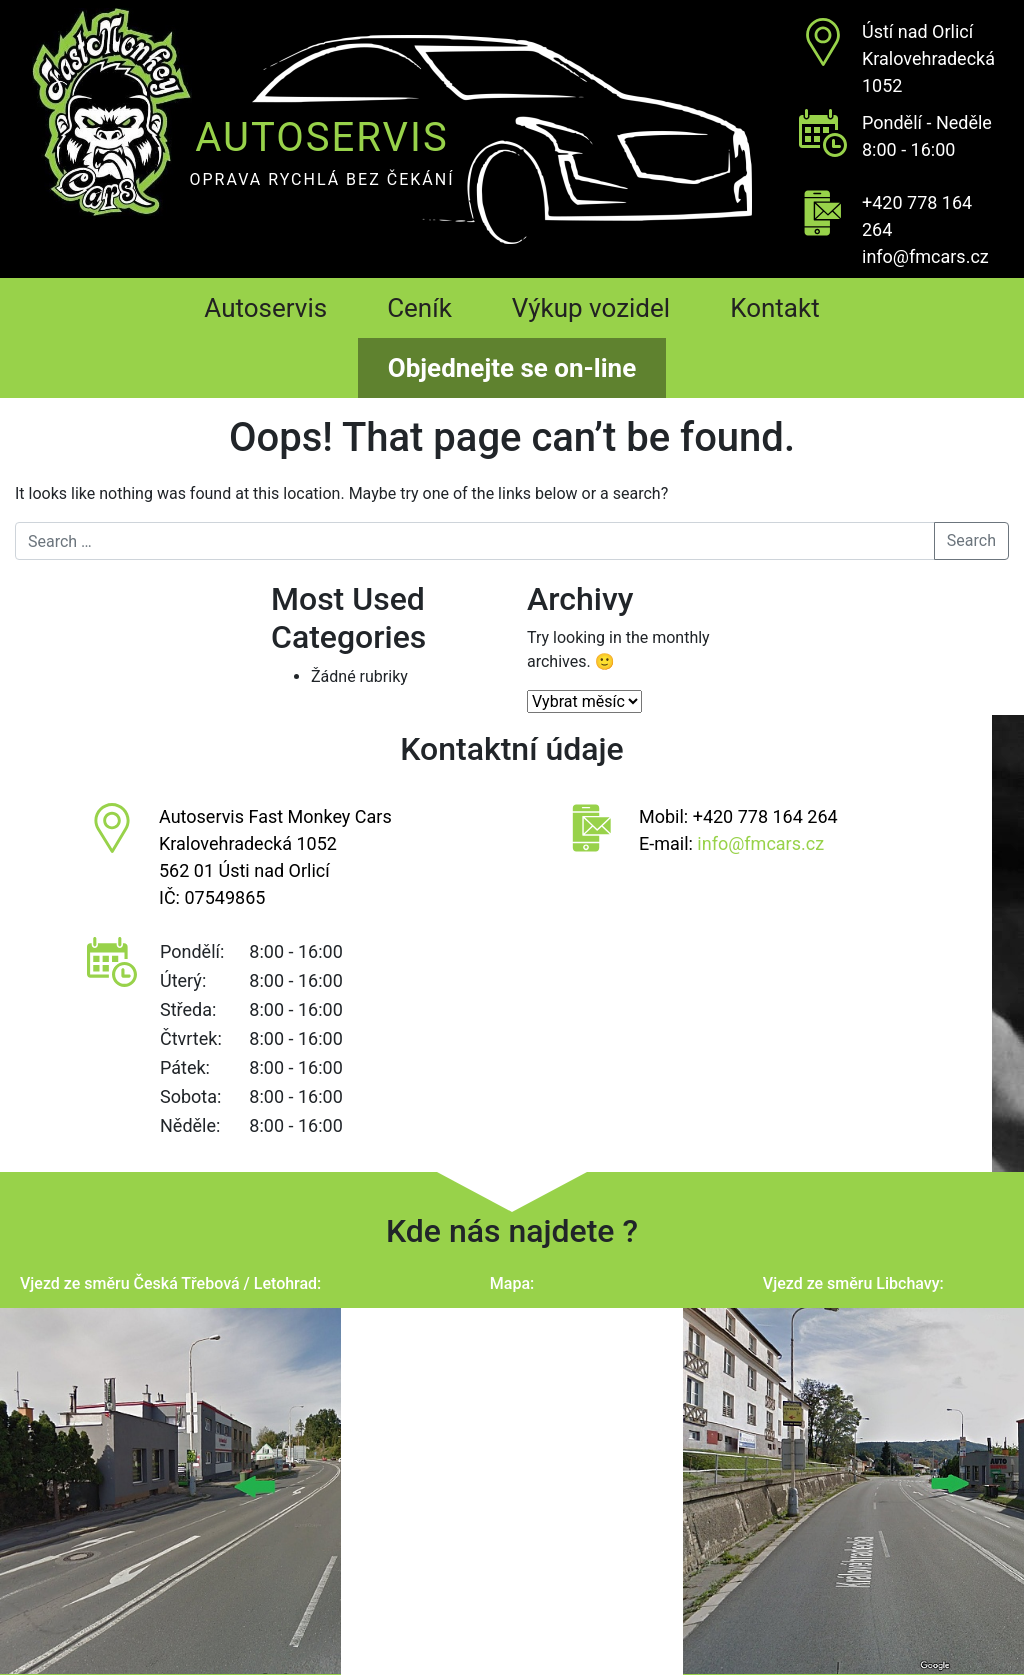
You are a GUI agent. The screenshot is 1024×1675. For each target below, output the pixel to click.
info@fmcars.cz (925, 256)
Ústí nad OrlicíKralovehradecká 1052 (928, 58)
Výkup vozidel (591, 308)
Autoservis (265, 308)
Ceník (419, 308)
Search (971, 540)
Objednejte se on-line (512, 368)
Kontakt (775, 308)
